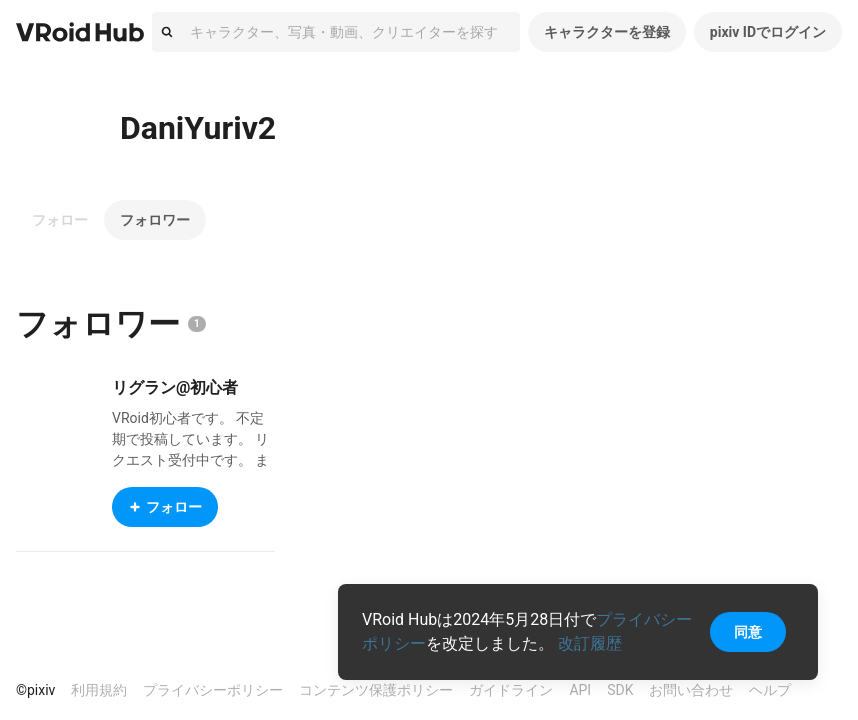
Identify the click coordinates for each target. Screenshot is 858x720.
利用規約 (99, 690)
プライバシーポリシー (213, 690)
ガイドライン (511, 690)
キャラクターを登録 (607, 32)
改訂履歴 (590, 643)
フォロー (60, 220)
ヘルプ (770, 690)
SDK (620, 690)
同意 (748, 632)
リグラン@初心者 (175, 387)
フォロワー (155, 220)
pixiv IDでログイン (768, 32)
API (580, 690)
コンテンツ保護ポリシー (376, 690)
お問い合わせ (691, 690)
